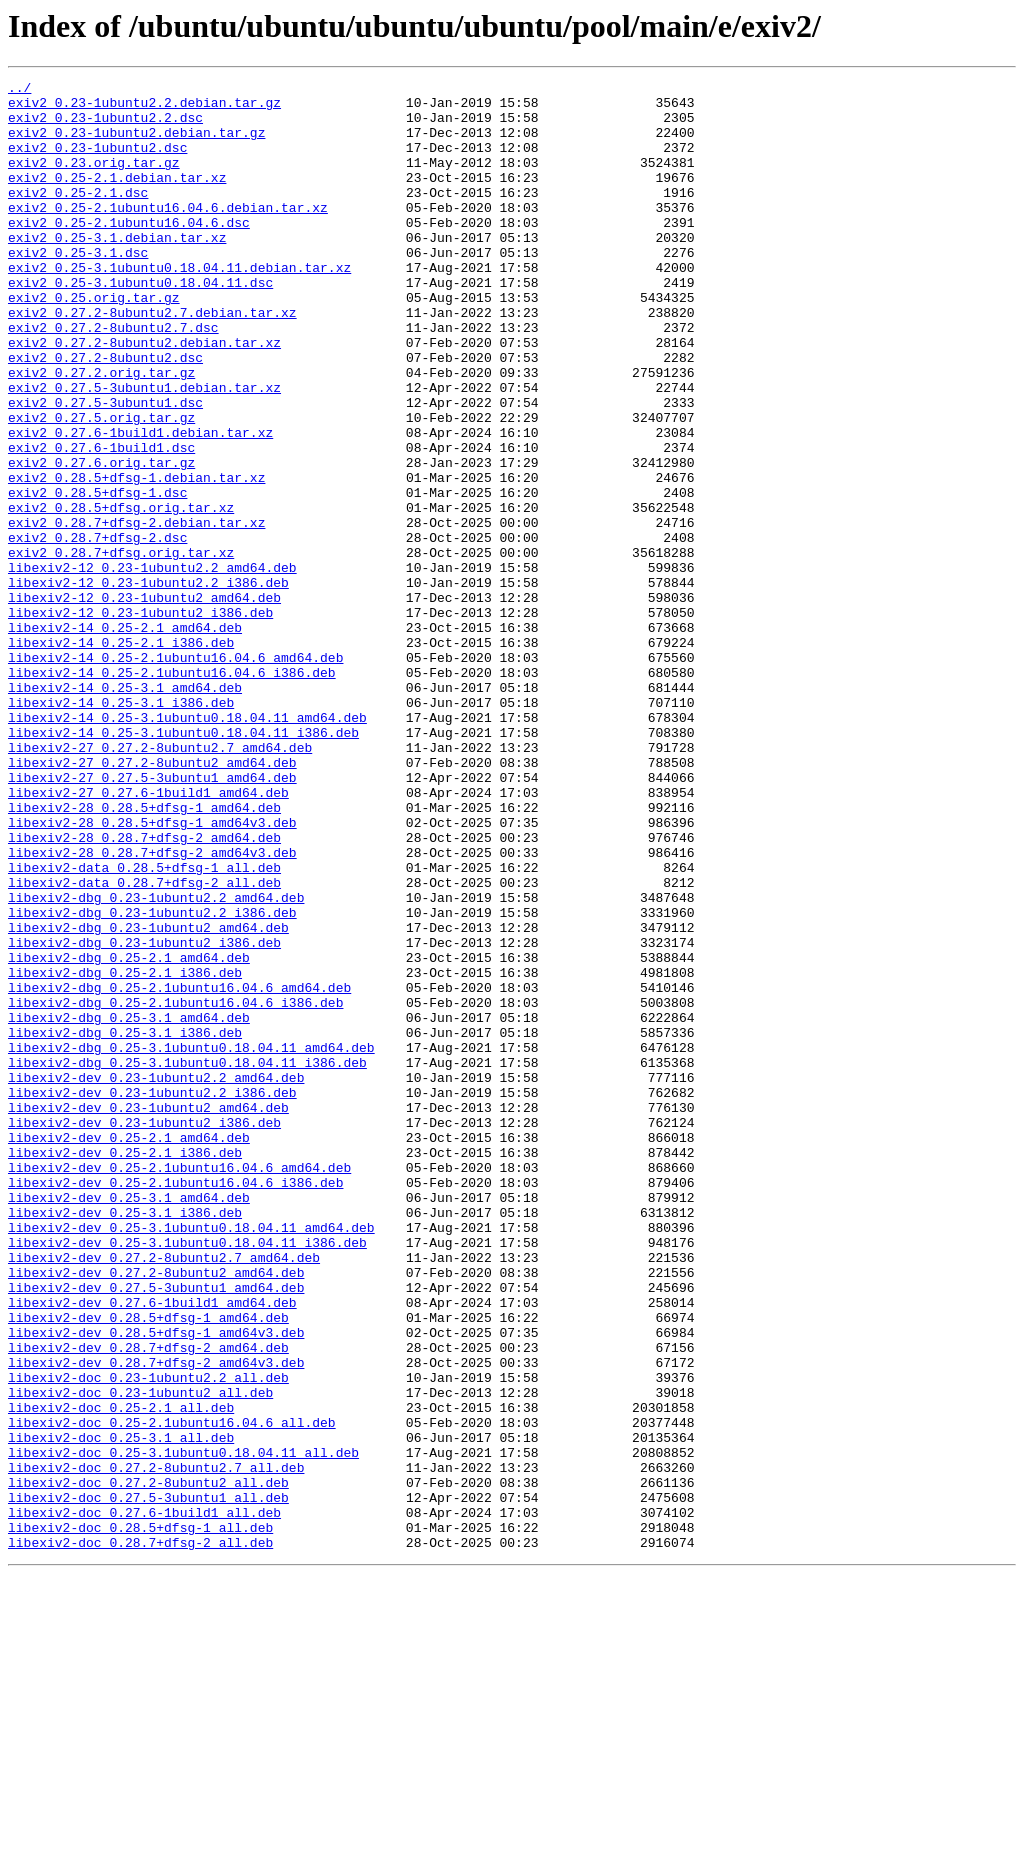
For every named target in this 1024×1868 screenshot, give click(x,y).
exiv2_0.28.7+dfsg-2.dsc (97, 630)
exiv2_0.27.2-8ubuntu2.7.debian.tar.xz (152, 360)
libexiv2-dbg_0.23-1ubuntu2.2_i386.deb (152, 1080)
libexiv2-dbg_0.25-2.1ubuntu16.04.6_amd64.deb (179, 1170)
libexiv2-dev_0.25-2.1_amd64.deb (129, 1350)
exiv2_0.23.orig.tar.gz (94, 180)
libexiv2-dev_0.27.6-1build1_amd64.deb (152, 1548)
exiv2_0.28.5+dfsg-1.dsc (97, 576)
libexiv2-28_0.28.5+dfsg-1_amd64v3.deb (152, 972)
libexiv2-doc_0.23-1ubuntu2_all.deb (140, 1656)
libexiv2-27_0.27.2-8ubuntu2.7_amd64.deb (160, 882)
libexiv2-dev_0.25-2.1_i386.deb (125, 1368)
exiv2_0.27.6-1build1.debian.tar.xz (140, 504)
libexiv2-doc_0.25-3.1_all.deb (121, 1710)
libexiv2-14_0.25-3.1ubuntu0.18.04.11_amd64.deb (187, 846)
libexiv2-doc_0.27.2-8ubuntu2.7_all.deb (156, 1746)
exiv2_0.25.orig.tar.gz (94, 342)
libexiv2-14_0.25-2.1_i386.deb (121, 756)
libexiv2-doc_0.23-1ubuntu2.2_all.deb (148, 1638)
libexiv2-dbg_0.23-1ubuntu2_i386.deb (144, 1116)
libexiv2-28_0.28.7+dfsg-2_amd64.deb (144, 990)
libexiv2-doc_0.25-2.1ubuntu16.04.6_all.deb (172, 1692)
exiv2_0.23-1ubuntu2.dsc (97, 162)
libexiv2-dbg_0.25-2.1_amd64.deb (129, 1134)
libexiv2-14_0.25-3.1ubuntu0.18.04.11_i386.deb (183, 864)
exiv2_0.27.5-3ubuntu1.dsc (105, 468)
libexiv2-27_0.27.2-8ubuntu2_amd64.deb (152, 900)
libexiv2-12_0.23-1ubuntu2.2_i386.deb (148, 684)
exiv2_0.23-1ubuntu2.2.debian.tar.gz (144, 108)
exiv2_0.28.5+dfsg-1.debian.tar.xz (136, 558)
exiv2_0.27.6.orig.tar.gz (101, 540)
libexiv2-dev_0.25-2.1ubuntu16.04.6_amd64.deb (179, 1386)
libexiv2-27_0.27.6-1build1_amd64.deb (148, 936)
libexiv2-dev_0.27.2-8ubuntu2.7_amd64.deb (164, 1494)
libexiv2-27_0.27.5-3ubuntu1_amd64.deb (152, 918)
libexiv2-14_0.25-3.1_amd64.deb (125, 810)
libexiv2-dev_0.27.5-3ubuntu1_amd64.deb (156, 1530)
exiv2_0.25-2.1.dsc (78, 216)
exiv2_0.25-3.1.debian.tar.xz (117, 270)
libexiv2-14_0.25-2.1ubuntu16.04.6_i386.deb (172, 792)
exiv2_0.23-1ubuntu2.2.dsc (105, 126)
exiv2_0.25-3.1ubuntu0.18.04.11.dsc (140, 324)
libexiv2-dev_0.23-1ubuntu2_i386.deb (144, 1332)
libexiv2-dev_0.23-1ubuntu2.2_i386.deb (152, 1296)
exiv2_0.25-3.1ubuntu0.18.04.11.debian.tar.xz (179, 306)
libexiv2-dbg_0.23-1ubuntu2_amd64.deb (148, 1098)
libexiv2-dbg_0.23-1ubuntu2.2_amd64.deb (156, 1062)
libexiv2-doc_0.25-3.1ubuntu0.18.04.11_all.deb (183, 1728)
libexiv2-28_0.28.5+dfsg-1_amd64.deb (144, 954)
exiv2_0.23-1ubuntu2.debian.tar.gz (136, 144)
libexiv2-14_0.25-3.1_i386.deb (121, 828)
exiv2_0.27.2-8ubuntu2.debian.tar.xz (144, 396)
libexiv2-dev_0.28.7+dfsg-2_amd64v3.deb (156, 1620)
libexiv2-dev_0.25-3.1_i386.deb (125, 1440)
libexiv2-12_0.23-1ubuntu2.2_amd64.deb (152, 666)
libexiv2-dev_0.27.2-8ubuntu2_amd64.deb (156, 1512)
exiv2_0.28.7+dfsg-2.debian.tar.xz (136, 612)
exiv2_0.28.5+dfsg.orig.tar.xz (121, 594)
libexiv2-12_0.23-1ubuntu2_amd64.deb (144, 702)
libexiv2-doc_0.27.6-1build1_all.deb (144, 1800)
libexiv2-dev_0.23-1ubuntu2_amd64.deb (148, 1314)
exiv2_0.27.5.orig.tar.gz (101, 486)
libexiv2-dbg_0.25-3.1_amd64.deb (129, 1206)
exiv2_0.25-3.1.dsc (78, 288)
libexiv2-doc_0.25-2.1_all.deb (121, 1674)
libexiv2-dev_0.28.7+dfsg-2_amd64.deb (148, 1602)
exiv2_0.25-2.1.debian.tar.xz (117, 198)
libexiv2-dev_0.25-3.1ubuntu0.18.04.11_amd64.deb (191, 1458)
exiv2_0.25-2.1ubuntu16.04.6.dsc (129, 252)
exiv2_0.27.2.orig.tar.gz (101, 432)
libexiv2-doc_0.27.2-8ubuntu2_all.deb (148, 1764)
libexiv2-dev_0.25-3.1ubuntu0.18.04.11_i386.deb (187, 1476)
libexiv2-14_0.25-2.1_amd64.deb (125, 738)
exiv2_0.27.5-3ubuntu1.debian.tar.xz (144, 450)
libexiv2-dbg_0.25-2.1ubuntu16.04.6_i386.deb (175, 1188)
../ (19, 90)
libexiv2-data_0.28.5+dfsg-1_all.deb (144, 1026)
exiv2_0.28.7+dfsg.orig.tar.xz (121, 648)
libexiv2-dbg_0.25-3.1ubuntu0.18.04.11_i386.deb (187, 1260)
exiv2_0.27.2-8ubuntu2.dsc (105, 414)
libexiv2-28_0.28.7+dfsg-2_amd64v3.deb (152, 1008)
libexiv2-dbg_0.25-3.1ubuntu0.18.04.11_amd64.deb (191, 1242)
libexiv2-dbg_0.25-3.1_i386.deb (125, 1224)
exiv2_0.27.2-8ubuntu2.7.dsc (113, 378)
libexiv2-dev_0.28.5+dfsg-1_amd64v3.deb (156, 1584)
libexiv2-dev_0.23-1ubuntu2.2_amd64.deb (156, 1278)
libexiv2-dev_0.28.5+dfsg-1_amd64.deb (148, 1566)
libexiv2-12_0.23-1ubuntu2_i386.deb (140, 720)
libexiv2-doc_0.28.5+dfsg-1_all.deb (140, 1818)
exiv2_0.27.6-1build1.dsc (101, 522)
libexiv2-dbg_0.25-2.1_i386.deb (125, 1152)
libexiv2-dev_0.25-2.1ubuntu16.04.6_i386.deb (175, 1404)
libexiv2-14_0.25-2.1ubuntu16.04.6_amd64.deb (175, 774)
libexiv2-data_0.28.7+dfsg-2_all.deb (144, 1044)
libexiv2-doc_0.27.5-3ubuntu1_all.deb (148, 1782)
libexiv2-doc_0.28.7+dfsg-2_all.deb (140, 1836)
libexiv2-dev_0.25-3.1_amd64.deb (129, 1422)
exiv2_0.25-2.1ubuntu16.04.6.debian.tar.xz (168, 234)
